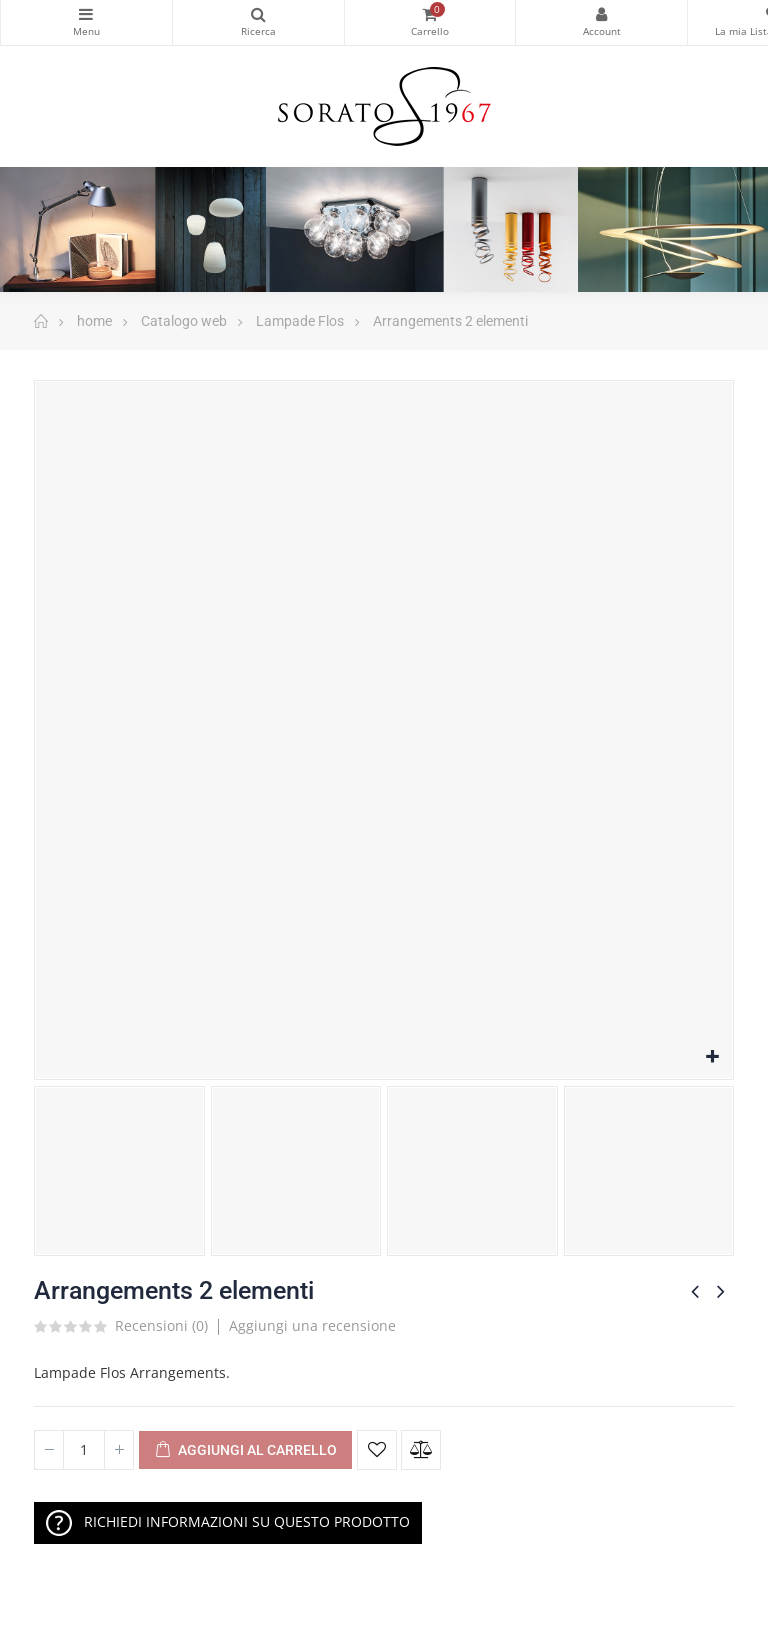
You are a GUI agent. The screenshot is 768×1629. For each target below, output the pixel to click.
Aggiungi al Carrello (245, 1451)
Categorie (86, 14)
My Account (601, 14)
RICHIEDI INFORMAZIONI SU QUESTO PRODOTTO (228, 1523)
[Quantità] (84, 1450)
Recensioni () (161, 1327)
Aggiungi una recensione (312, 1325)
